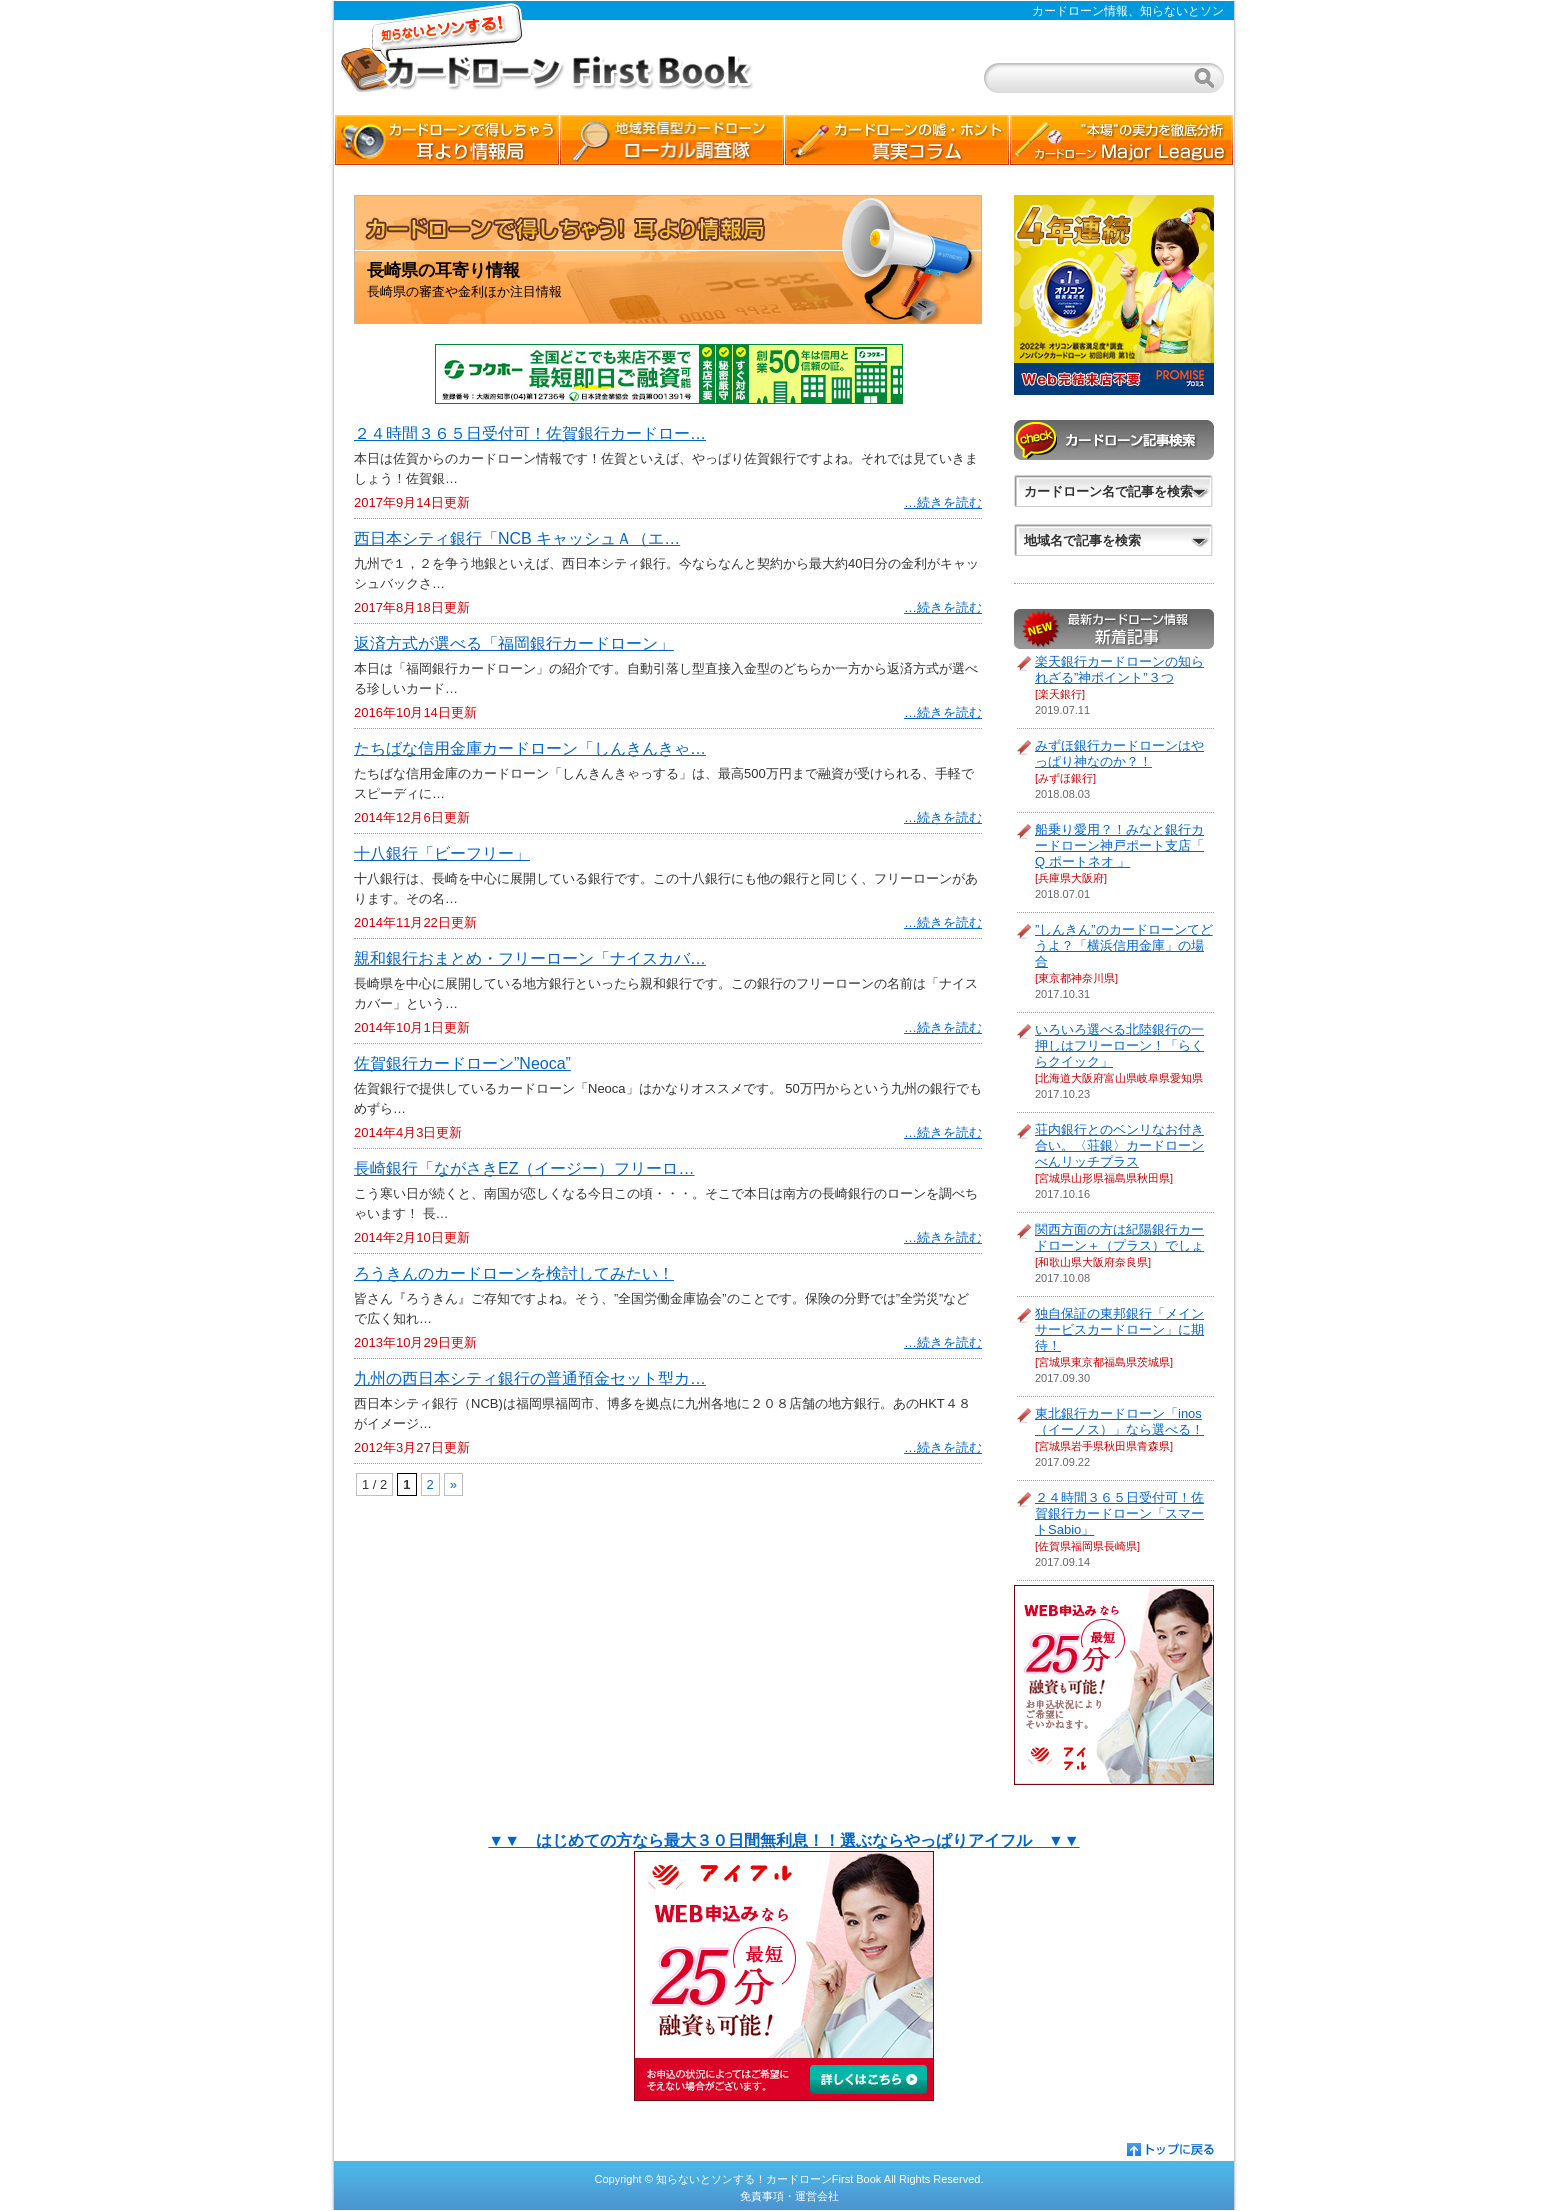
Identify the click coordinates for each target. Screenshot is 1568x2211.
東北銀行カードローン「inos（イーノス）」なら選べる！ (1119, 1421)
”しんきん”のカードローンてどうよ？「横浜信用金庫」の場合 (1124, 945)
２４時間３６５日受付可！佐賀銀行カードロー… (530, 433)
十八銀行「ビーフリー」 (442, 853)
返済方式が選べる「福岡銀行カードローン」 (514, 643)
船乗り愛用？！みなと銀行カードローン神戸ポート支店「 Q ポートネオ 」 (1119, 845)
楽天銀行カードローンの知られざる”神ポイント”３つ (1119, 669)
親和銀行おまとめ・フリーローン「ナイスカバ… (530, 958)
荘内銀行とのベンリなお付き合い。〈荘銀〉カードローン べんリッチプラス (1119, 1145)
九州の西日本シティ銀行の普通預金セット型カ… (530, 1378)
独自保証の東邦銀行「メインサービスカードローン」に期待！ (1119, 1329)
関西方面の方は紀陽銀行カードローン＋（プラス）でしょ (1119, 1237)
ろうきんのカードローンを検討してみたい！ (514, 1273)
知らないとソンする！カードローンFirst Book (769, 2179)
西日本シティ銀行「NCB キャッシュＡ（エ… (517, 538)
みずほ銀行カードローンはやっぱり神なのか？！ (1119, 753)
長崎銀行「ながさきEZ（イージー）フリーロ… (524, 1168)
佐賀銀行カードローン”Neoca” (462, 1063)
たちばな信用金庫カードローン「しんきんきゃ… (530, 748)
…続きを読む (943, 502)
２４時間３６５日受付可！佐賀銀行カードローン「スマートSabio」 (1119, 1513)
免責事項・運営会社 (789, 2196)
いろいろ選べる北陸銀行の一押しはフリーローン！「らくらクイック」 (1119, 1045)
